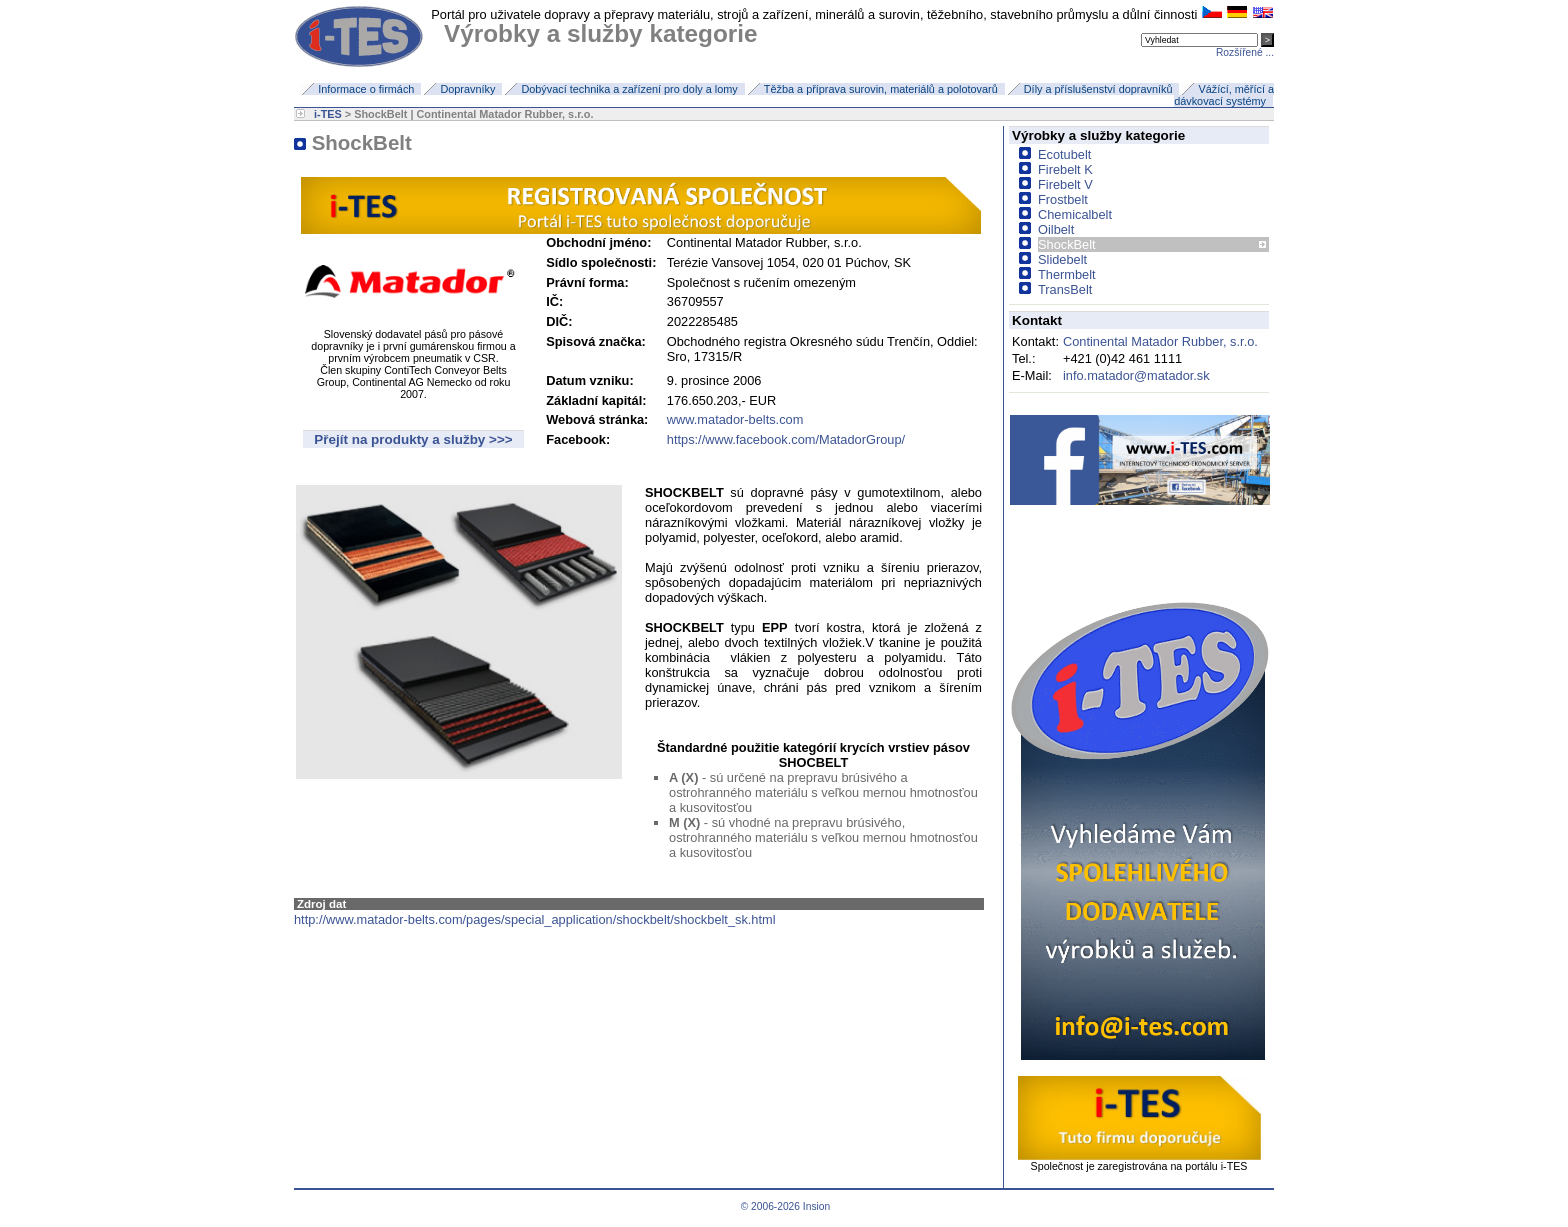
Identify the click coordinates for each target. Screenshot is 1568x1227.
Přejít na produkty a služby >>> (413, 439)
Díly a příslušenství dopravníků (1098, 89)
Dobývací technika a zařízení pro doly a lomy (629, 89)
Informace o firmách (366, 89)
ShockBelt (1067, 244)
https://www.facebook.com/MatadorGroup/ (786, 439)
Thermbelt (1067, 274)
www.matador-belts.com (735, 419)
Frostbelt (1063, 199)
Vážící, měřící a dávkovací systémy (1224, 95)
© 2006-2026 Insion (784, 1206)
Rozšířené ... (1245, 52)
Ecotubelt (1064, 154)
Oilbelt (1056, 229)
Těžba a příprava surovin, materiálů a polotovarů (881, 89)
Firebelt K (1065, 169)
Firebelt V (1065, 184)
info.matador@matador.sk (1136, 375)
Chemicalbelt (1075, 214)
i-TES (328, 114)
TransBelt (1065, 289)
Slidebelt (1062, 259)
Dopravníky (467, 89)
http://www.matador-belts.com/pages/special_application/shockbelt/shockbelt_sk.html (535, 919)
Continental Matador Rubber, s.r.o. (1160, 341)
